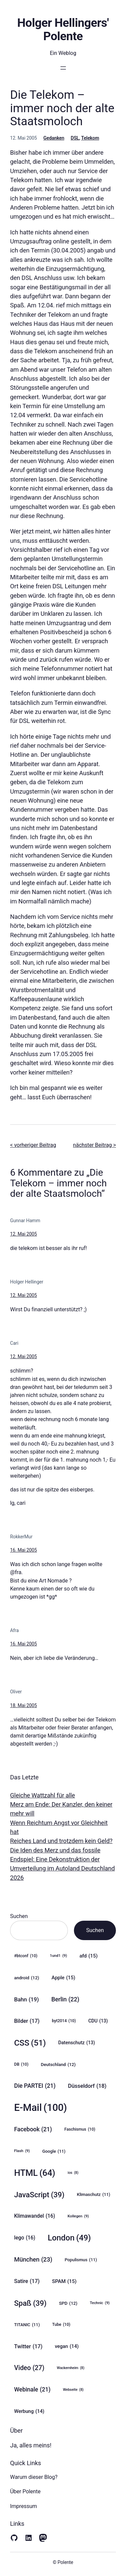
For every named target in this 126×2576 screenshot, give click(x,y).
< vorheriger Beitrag (33, 1145)
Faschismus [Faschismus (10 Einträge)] (80, 2129)
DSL (75, 138)
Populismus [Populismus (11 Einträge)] (81, 2260)
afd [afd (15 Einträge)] (89, 1956)
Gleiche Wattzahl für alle (42, 1795)
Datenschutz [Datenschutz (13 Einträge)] (76, 2043)
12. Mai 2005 (23, 1234)
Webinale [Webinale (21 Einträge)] (32, 2389)
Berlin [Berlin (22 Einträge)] (65, 1999)
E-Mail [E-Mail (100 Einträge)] (40, 2108)
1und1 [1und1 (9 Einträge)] (58, 1955)
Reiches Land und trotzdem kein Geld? (61, 1840)
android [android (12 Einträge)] (26, 1977)
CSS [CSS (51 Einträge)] (30, 2043)
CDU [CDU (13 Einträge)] (98, 2021)
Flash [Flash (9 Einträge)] (22, 2150)
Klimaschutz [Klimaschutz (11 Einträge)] (93, 2194)
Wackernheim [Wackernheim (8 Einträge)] (70, 2368)
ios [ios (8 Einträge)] (73, 2172)
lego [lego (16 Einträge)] (24, 2237)
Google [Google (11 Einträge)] (54, 2151)
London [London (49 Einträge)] (69, 2238)
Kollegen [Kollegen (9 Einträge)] (78, 2216)
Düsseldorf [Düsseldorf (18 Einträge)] (87, 2086)
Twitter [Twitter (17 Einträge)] (28, 2346)
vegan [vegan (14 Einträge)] (67, 2346)
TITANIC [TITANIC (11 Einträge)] (27, 2325)
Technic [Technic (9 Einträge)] (100, 2302)
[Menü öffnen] (63, 68)
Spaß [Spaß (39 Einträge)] (30, 2303)
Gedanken (53, 138)
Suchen (19, 1916)
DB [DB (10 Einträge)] (21, 2064)
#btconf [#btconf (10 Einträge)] (25, 1956)
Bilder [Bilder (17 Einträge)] (27, 2021)
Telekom (90, 138)
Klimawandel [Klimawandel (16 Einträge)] (34, 2216)
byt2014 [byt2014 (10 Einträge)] (64, 2020)
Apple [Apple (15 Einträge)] (63, 1978)
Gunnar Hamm (25, 1220)
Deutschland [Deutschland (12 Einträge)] (58, 2064)
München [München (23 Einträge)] (33, 2259)
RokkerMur (21, 1536)
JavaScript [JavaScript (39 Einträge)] (39, 2194)
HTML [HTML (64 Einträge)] (34, 2173)
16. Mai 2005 (23, 1550)
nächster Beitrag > (94, 1145)
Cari (14, 1343)
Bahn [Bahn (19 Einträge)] (26, 1999)
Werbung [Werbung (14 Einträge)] (29, 2411)
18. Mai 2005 (23, 1705)
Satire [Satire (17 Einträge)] (27, 2281)
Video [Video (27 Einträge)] (29, 2368)
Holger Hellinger (26, 1281)
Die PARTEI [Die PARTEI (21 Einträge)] (34, 2085)
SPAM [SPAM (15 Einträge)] (64, 2281)
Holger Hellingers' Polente (63, 29)
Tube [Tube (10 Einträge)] (61, 2324)
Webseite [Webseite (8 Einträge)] (73, 2389)
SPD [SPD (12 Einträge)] (68, 2303)
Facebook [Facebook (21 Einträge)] (33, 2129)
